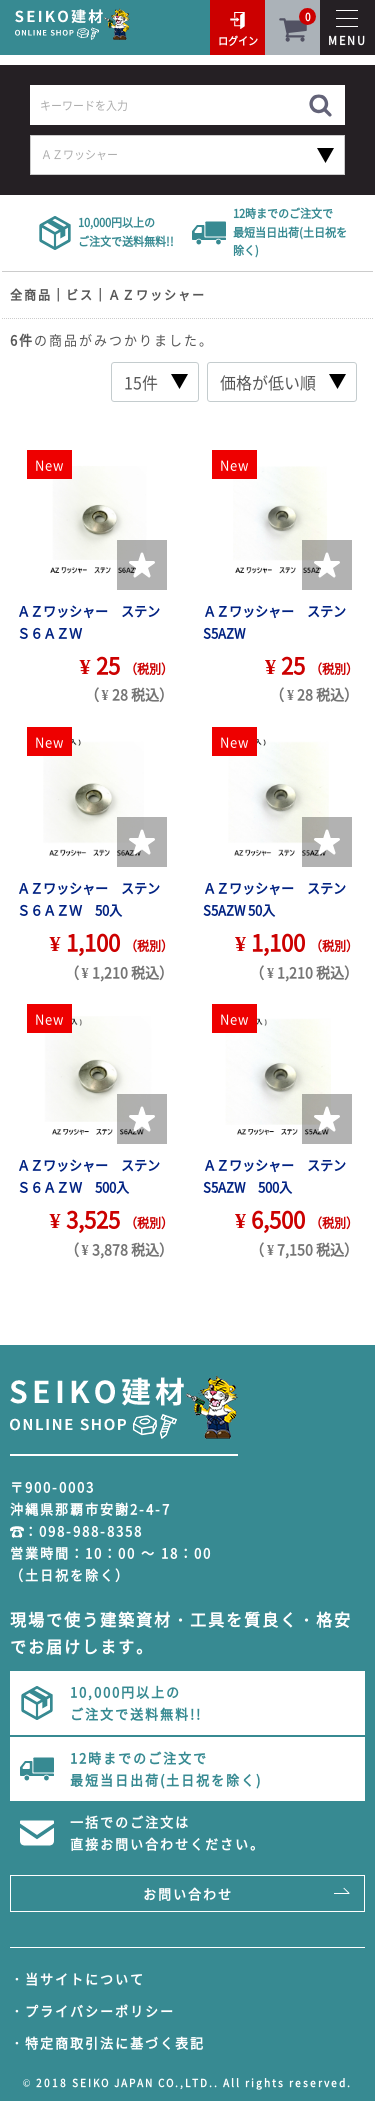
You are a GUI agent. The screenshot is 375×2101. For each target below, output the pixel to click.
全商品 (31, 295)
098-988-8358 (91, 1530)
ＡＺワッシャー (157, 295)
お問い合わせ (188, 1893)
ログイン (238, 40)
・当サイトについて (77, 1978)
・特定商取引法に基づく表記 (107, 2042)
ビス (80, 295)
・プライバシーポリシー (92, 2010)
